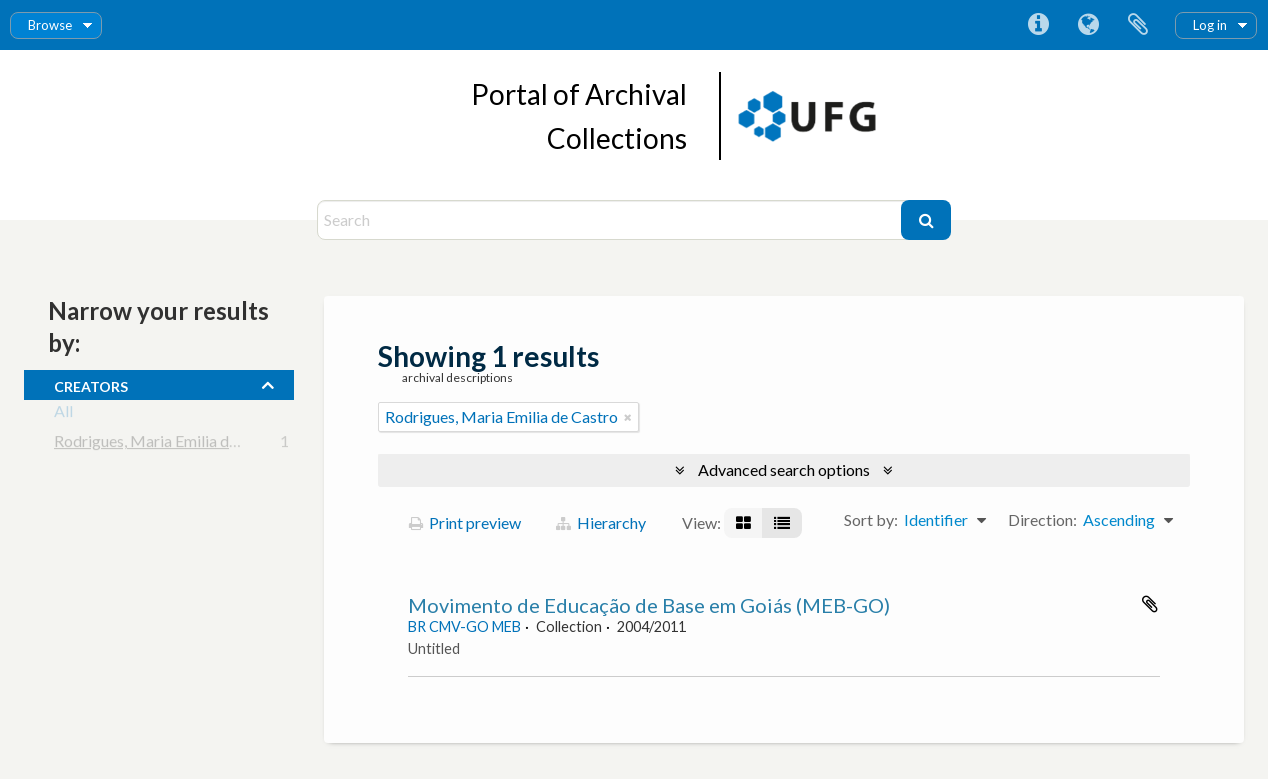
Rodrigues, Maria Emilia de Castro (170, 444)
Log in (1210, 25)
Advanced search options (784, 469)
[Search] (611, 220)
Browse (50, 25)
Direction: (1042, 519)
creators (91, 384)
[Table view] (782, 523)
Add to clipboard (1150, 604)
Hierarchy (601, 522)
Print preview (465, 522)
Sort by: (871, 519)
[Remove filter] (628, 417)
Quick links (1038, 25)
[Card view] (743, 523)
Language (1088, 25)
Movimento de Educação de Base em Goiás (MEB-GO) (649, 605)
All (63, 414)
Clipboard (1138, 25)
